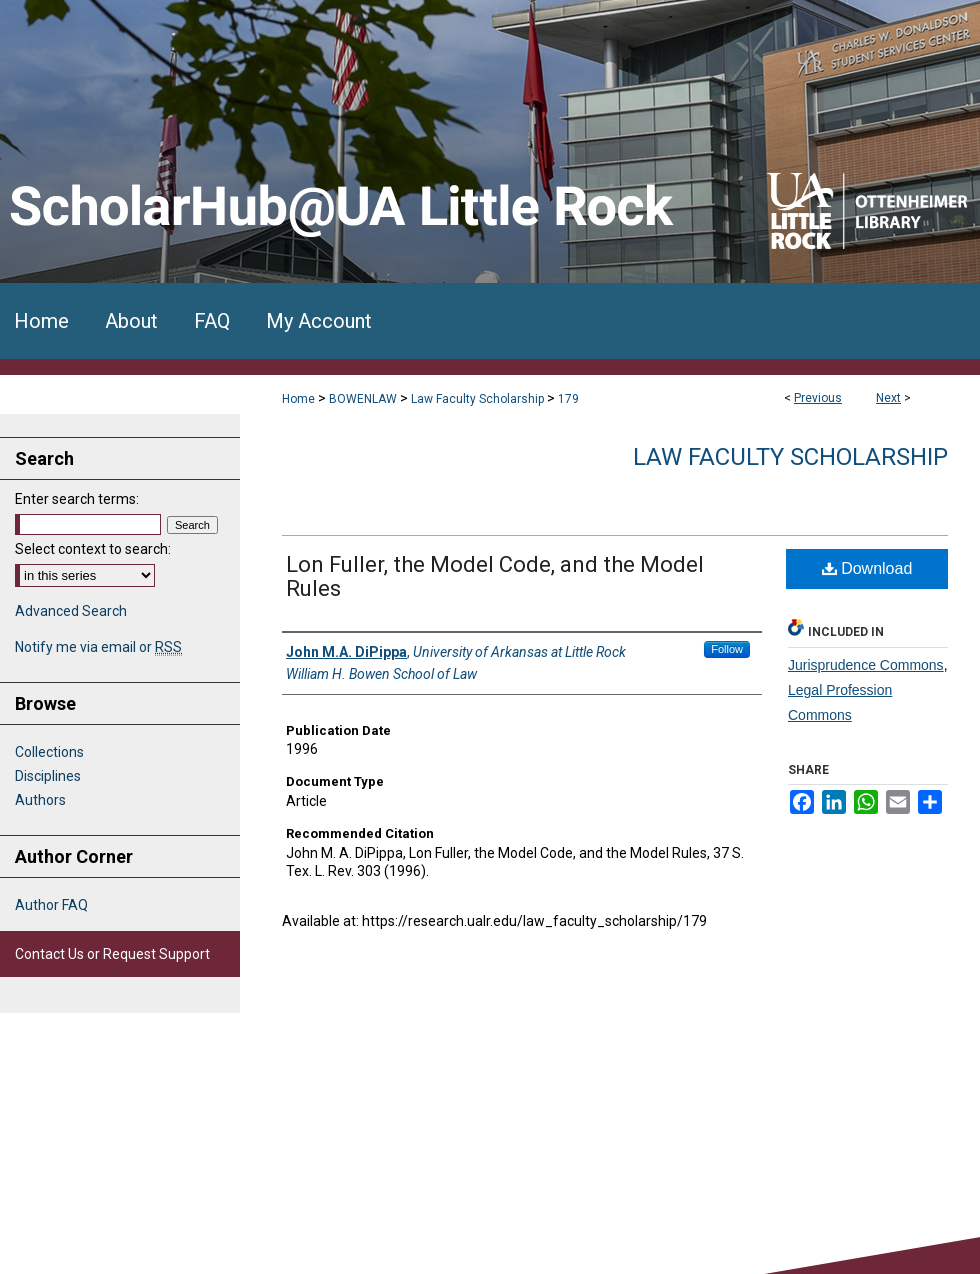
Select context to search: (93, 549)
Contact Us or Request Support (112, 954)
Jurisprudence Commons (866, 665)
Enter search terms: (77, 499)
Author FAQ (51, 905)
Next (888, 398)
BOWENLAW (363, 399)
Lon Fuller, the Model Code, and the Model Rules (495, 576)
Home (298, 399)
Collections (49, 752)
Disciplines (48, 776)
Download (867, 568)
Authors (40, 800)
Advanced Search (71, 611)
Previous (818, 398)
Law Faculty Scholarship (477, 399)
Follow (727, 649)
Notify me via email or (98, 647)
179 (568, 399)
